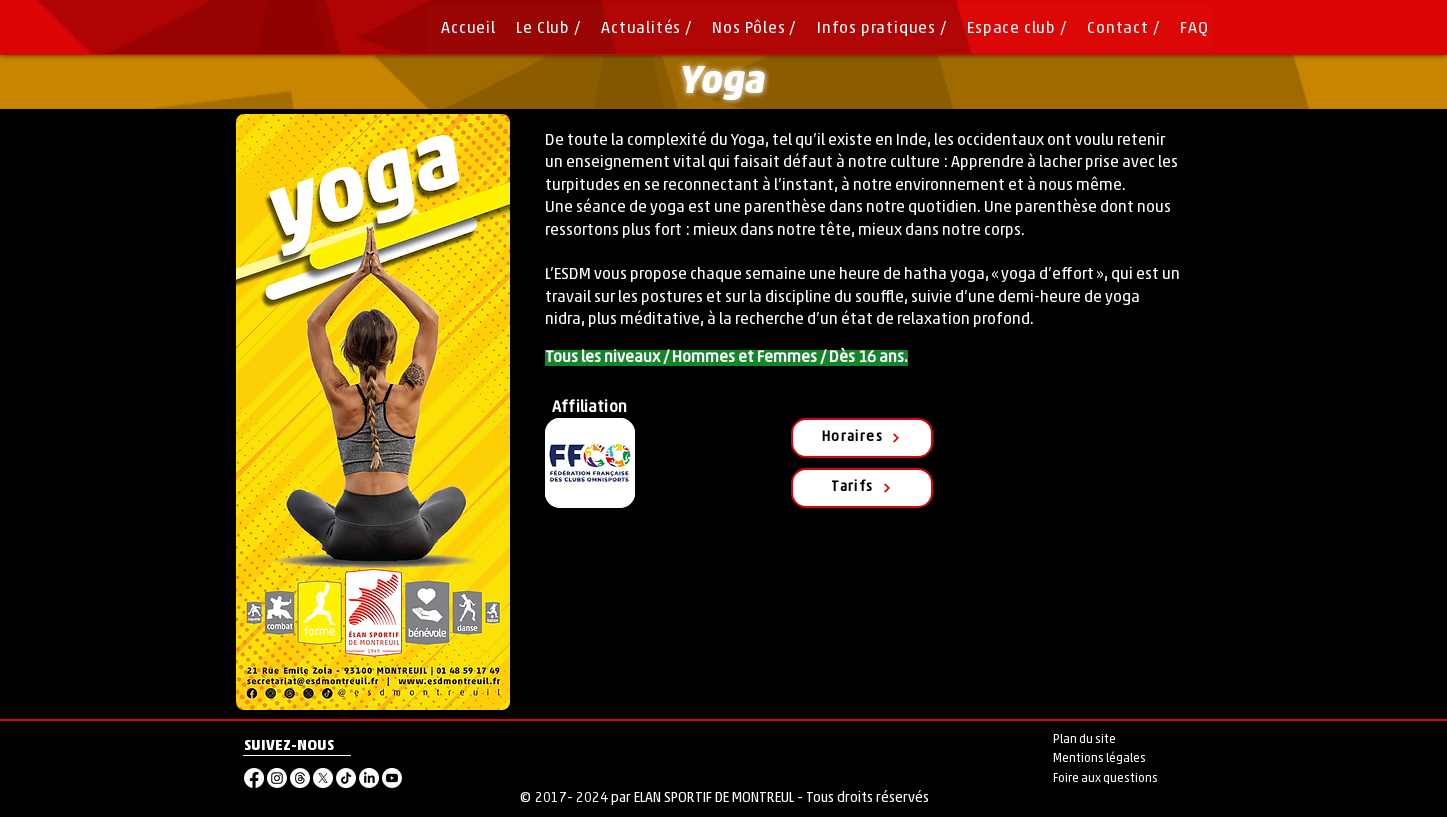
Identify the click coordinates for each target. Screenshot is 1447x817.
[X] (323, 778)
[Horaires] (862, 438)
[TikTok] (346, 778)
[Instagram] (277, 778)
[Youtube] (392, 778)
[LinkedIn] (369, 778)
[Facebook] (254, 778)
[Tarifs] (862, 488)
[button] (749, 29)
